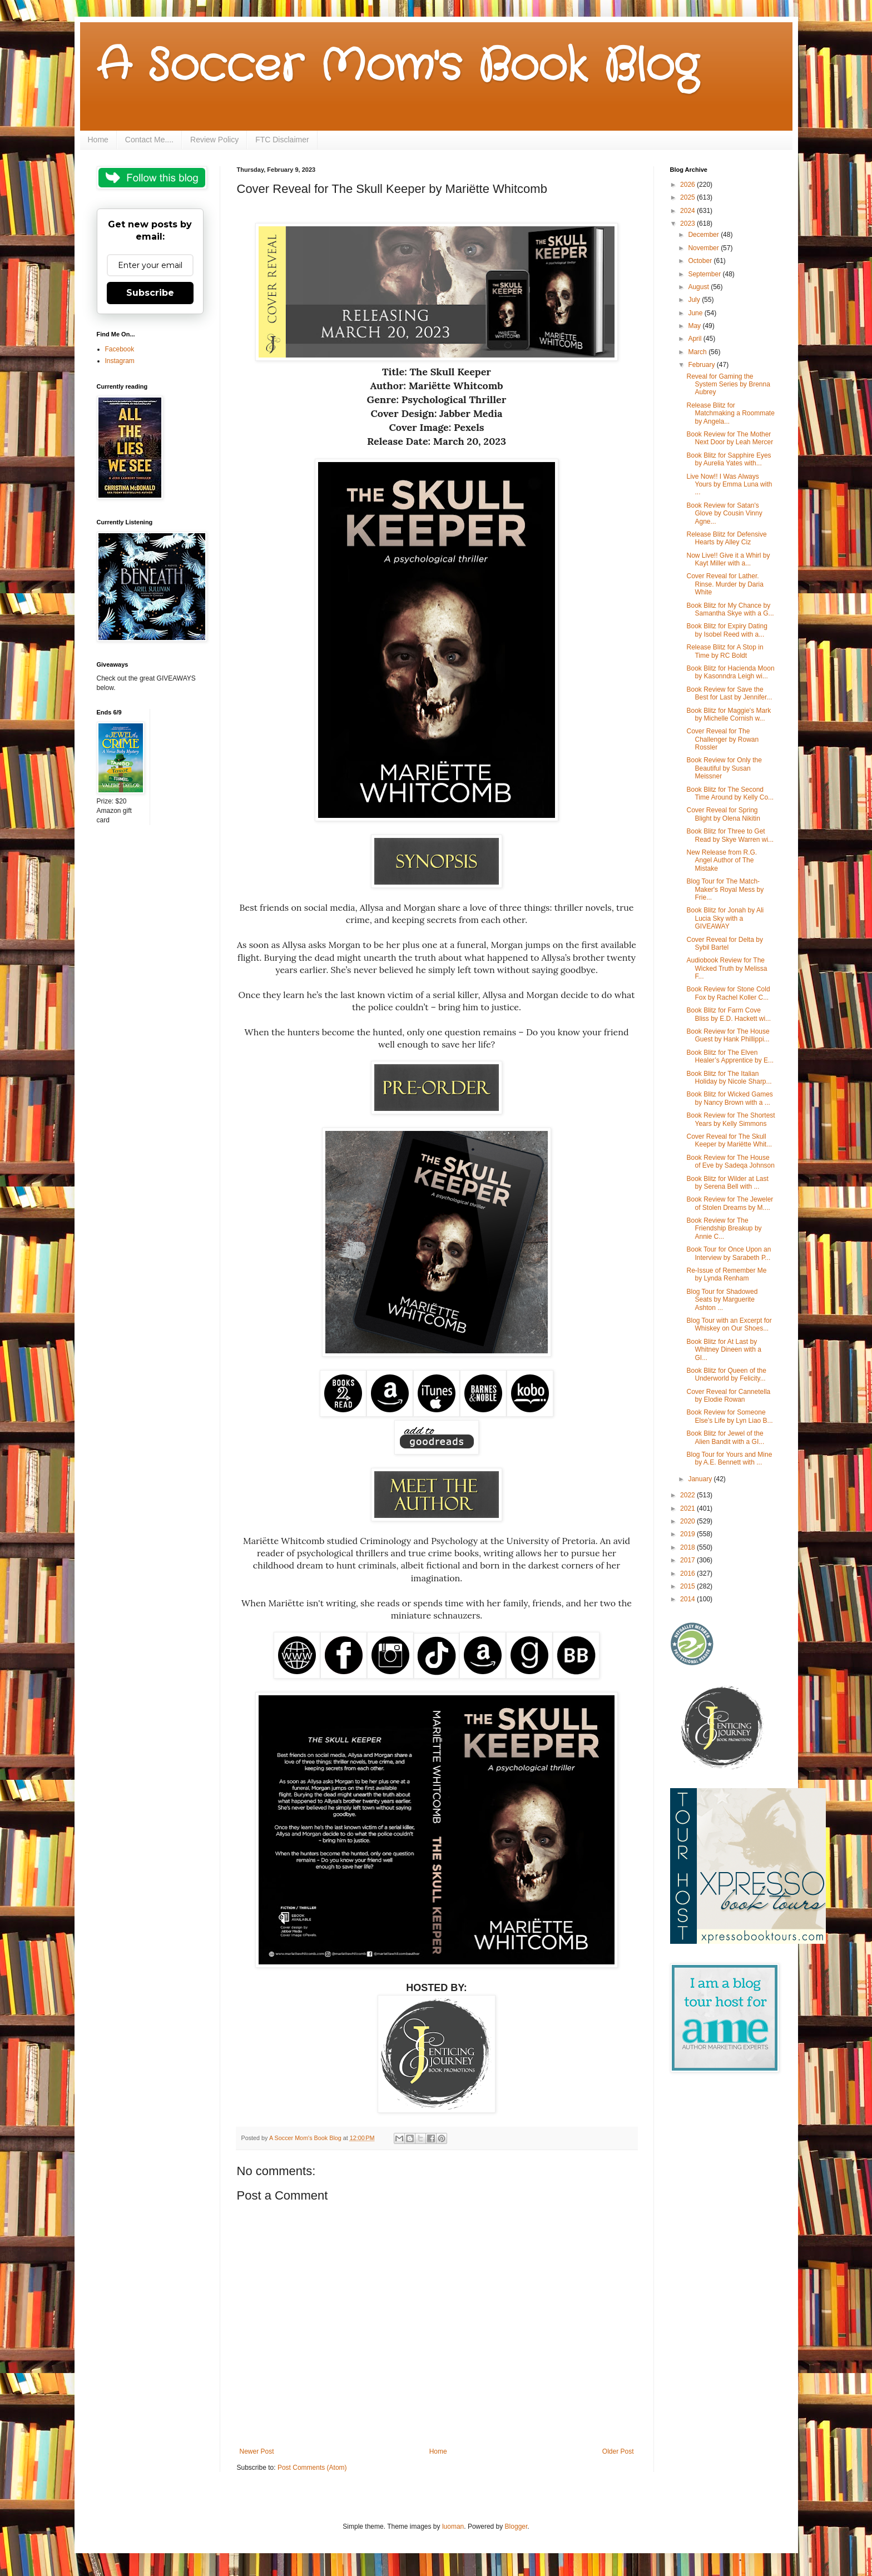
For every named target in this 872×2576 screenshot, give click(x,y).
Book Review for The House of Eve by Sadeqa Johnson (730, 1161)
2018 (688, 1547)
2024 (688, 211)
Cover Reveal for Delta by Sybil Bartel (724, 943)
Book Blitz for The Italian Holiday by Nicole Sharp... (728, 1077)
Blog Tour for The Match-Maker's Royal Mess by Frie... (725, 889)
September (705, 274)
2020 (688, 1521)
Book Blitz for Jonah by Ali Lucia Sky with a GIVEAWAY (725, 918)
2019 (688, 1534)
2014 (688, 1599)
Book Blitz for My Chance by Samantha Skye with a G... (730, 609)
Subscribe (150, 292)
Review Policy (214, 139)
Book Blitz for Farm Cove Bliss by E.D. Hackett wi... (728, 1014)
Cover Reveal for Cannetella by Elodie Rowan (728, 1395)
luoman (453, 2526)
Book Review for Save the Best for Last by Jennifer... (729, 693)
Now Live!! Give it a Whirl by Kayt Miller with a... (728, 559)
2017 (688, 1560)
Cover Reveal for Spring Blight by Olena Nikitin (723, 814)
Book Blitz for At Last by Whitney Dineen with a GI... (723, 1350)
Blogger (516, 2526)
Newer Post (257, 2451)
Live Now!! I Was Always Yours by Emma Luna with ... (729, 485)
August (699, 287)
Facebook (120, 349)
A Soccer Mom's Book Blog (397, 66)
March (698, 352)
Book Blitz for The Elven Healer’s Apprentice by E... (730, 1056)
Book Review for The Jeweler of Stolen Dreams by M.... (729, 1203)
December (704, 235)
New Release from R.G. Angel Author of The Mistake (721, 860)
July (695, 300)
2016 (688, 1573)
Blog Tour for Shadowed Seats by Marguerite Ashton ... (721, 1300)
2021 (688, 1508)
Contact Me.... (149, 139)
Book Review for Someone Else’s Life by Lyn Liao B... (729, 1416)
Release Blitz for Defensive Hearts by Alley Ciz (726, 538)
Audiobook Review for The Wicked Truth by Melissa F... (726, 968)
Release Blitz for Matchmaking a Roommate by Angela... (730, 413)
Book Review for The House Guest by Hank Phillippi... (727, 1035)
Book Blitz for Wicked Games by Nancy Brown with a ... (729, 1098)
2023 (688, 223)
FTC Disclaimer (282, 139)
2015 (688, 1586)
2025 (688, 197)
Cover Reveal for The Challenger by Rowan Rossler (722, 739)
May (695, 326)
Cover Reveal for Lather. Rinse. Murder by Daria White (724, 584)
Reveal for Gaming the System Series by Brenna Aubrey (728, 384)
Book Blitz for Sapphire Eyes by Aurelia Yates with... (728, 459)
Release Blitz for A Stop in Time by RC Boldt (724, 651)
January (701, 1479)
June (696, 313)
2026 (688, 184)
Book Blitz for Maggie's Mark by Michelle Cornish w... (728, 714)
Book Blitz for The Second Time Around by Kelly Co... (730, 793)
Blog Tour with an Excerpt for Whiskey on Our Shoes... (728, 1324)
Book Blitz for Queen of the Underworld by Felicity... (726, 1374)
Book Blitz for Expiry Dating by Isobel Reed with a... (726, 630)
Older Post (618, 2451)
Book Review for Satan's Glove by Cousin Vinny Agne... (724, 513)
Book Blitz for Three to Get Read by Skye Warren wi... (730, 835)
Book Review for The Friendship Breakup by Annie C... (723, 1228)
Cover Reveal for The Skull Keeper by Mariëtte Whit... (729, 1140)
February (702, 365)
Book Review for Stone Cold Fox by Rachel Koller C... (728, 993)
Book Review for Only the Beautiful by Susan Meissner (723, 768)
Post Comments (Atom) (312, 2467)
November (704, 248)
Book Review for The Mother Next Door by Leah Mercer (729, 438)
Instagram (120, 361)
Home (98, 139)
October (701, 261)
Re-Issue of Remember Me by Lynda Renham (726, 1274)
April (695, 339)
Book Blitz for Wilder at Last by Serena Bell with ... (727, 1182)
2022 (688, 1495)
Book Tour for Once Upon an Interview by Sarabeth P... (728, 1253)
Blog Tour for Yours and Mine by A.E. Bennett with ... (729, 1458)
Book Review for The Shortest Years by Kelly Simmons (730, 1119)
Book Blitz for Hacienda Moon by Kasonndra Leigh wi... (730, 672)
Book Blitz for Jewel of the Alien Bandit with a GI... (725, 1437)
